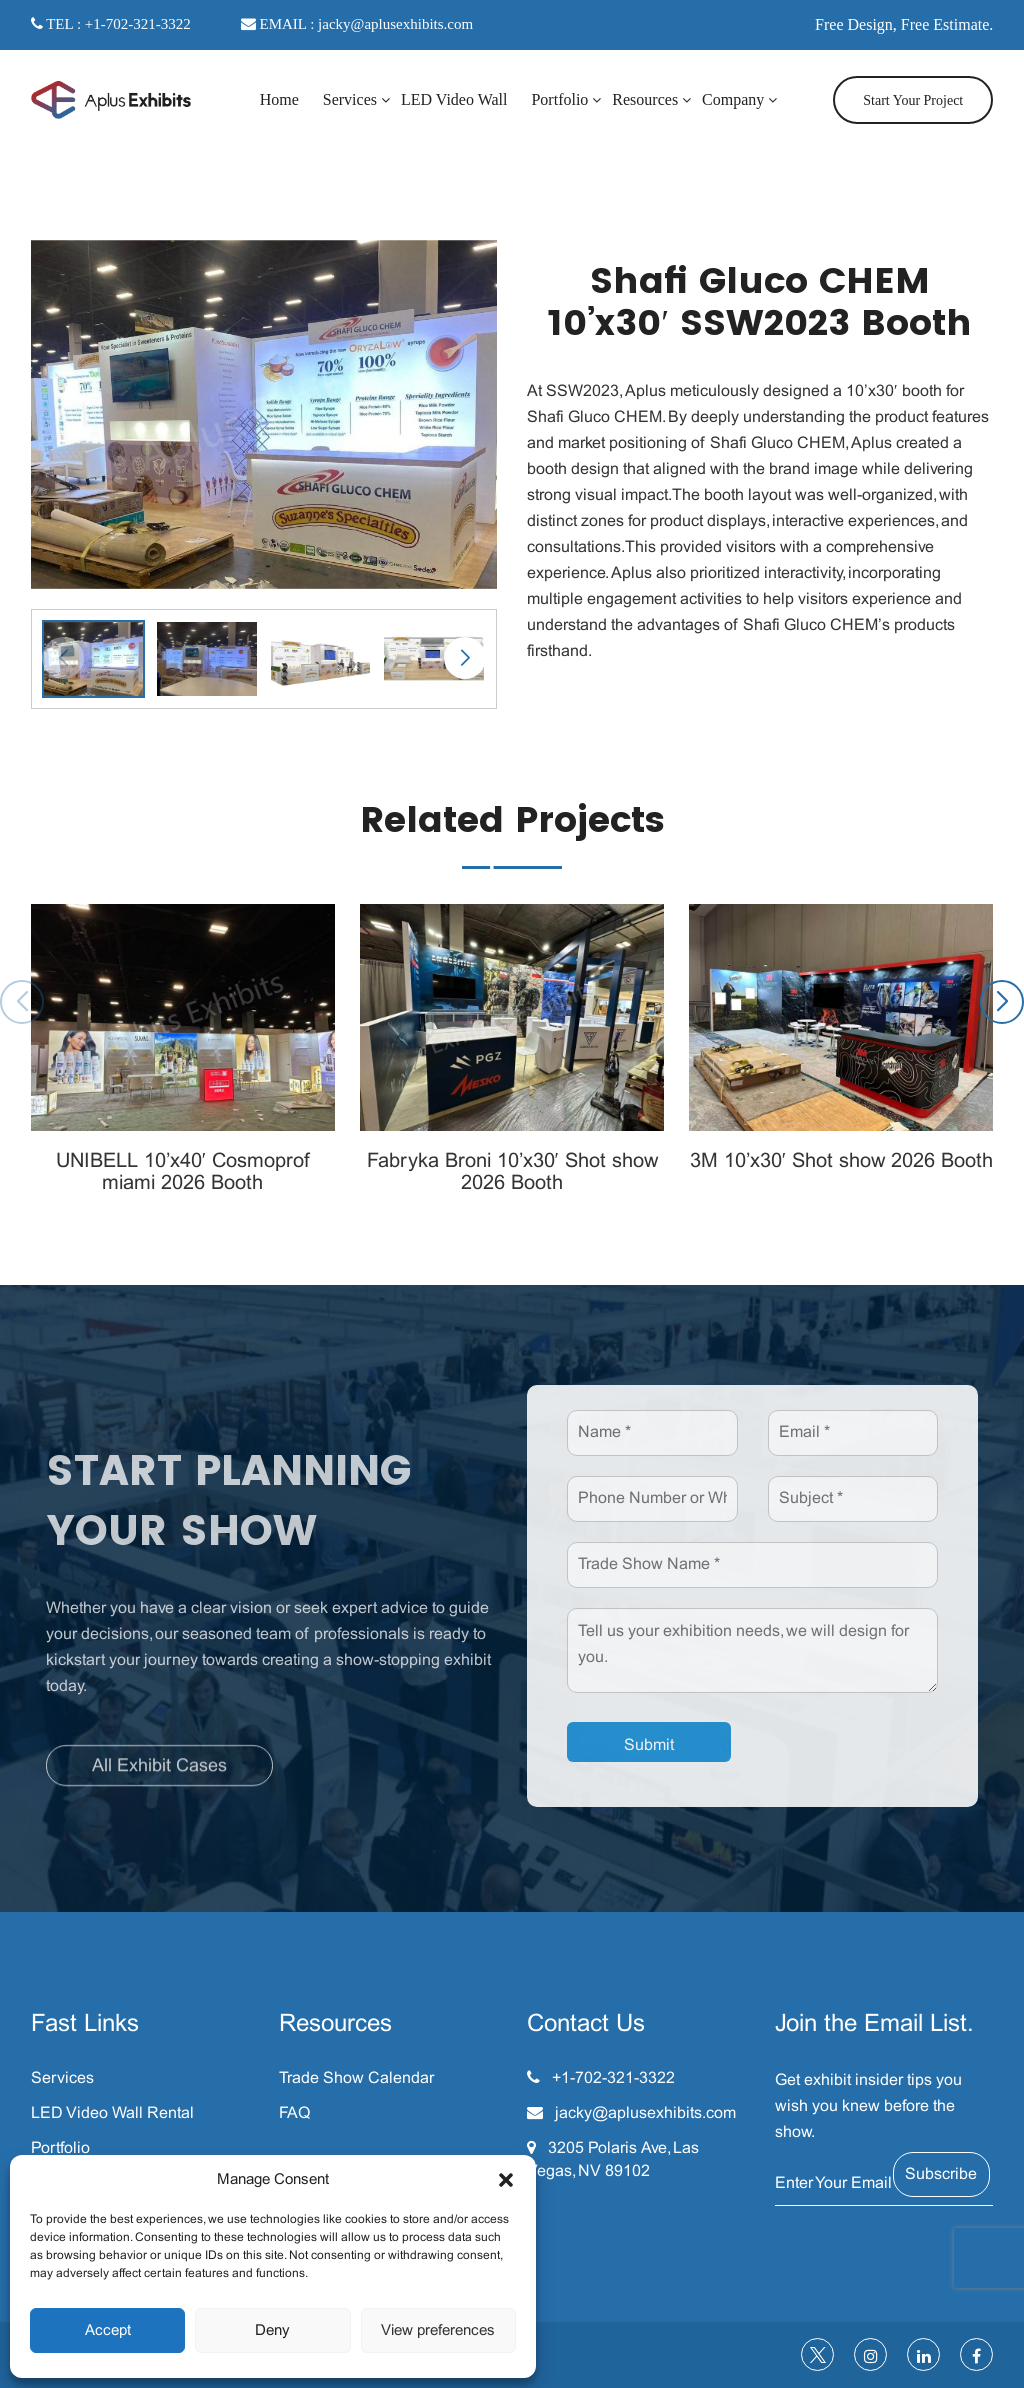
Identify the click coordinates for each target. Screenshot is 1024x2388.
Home (279, 99)
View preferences (438, 2331)
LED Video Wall (454, 99)
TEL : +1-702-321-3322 (111, 24)
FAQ (294, 2113)
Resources (645, 99)
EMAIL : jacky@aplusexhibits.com (357, 24)
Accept (108, 2331)
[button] (506, 2180)
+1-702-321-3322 (613, 2078)
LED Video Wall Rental (112, 2113)
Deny (272, 2331)
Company (733, 99)
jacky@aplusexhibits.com (645, 2113)
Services (350, 99)
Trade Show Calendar (356, 2078)
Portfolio (559, 99)
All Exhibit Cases (159, 1772)
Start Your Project (913, 100)
